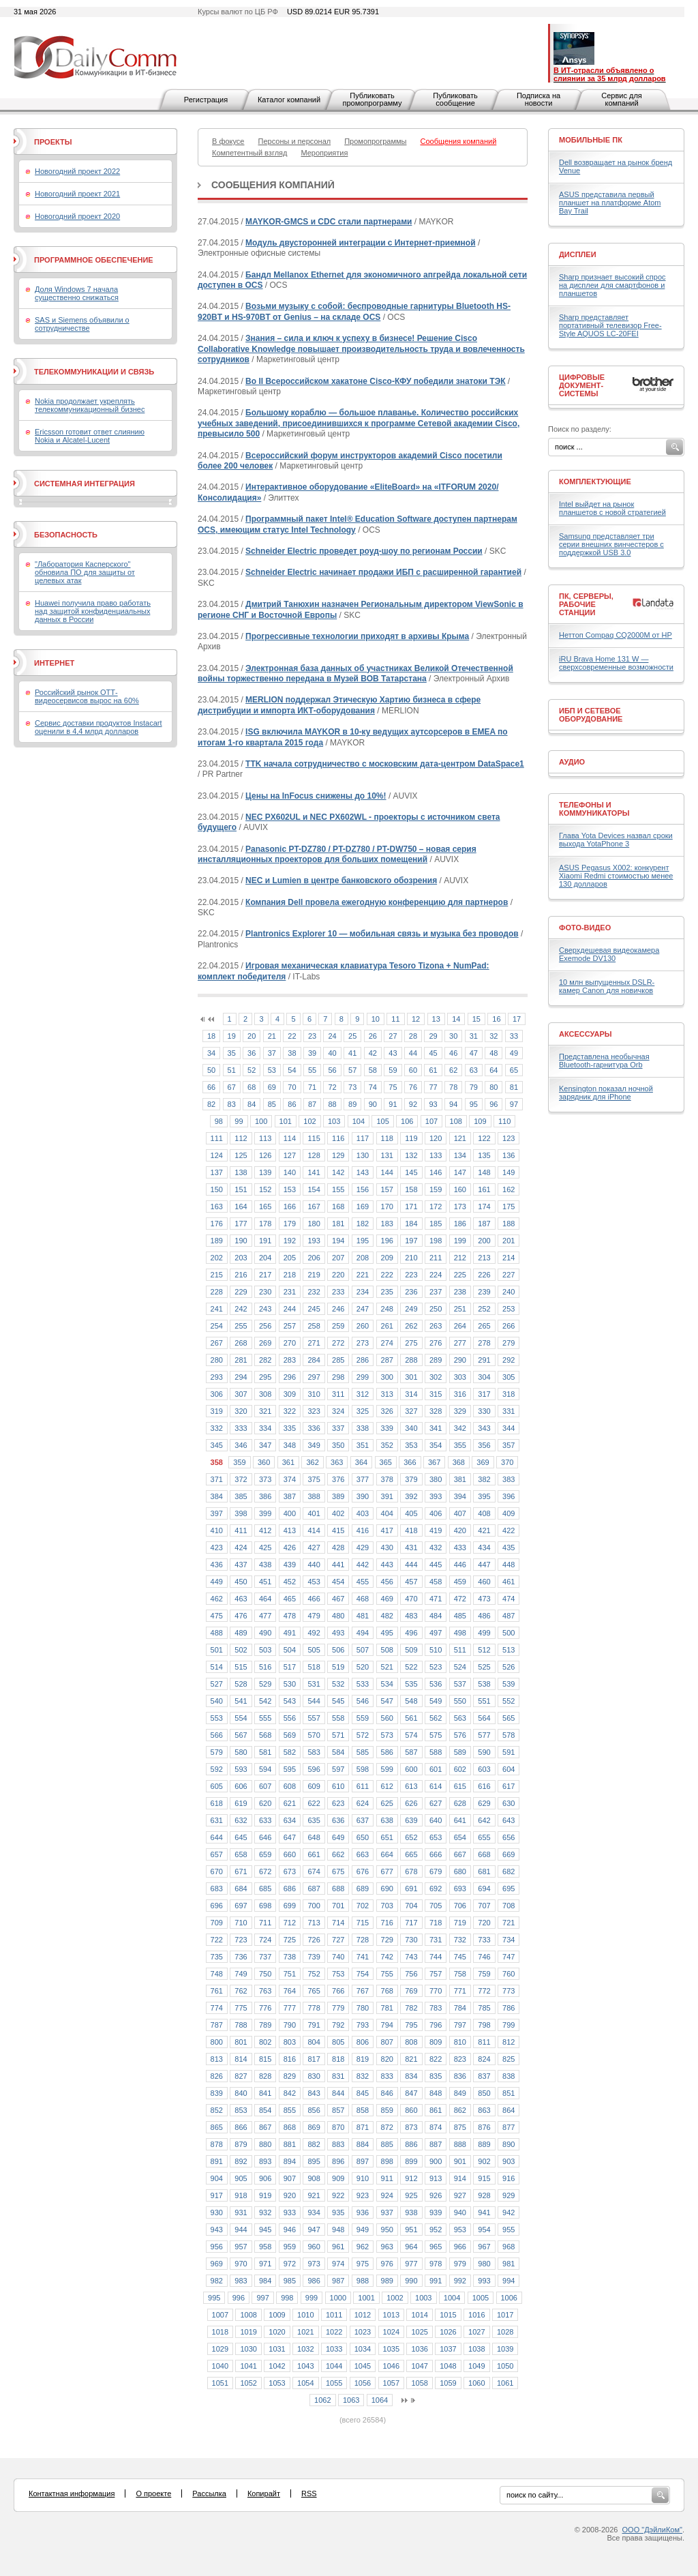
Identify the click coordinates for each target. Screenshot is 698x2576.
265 (484, 1326)
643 (508, 1820)
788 (240, 2025)
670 (217, 1871)
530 (290, 1684)
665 (411, 1854)
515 (240, 1667)
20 (251, 1036)
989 (387, 2281)
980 (484, 2264)
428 (338, 1547)
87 (312, 1104)
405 (411, 1513)
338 (362, 1428)
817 (313, 2059)
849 (460, 2093)
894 (290, 2161)
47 (474, 1053)
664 (387, 1854)
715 (362, 1923)
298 (338, 1377)
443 (387, 1564)
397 (217, 1513)
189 (217, 1241)
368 (459, 1462)
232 (313, 1292)
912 (411, 2178)
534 (387, 1684)
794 (387, 2025)
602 (460, 1769)
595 (290, 1769)
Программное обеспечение (93, 260)
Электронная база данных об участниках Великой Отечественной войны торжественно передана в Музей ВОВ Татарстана (355, 674)
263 (435, 1326)
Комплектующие (595, 481)
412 (265, 1530)
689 (362, 1888)
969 (217, 2264)
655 (484, 1837)
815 (265, 2059)
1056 (362, 2383)
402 (338, 1513)
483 (411, 1616)
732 (460, 1940)
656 (508, 1837)
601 (435, 1769)
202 (217, 1258)
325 (362, 1411)
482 (387, 1616)
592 (217, 1769)
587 (411, 1752)
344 (508, 1428)
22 (292, 1036)
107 (431, 1121)
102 (309, 1121)
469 (387, 1599)
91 (393, 1104)
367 (434, 1462)
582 (290, 1752)
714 (338, 1923)
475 (217, 1616)
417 (387, 1530)
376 (338, 1479)
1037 (448, 2349)
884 (362, 2144)
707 (484, 1905)
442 (362, 1564)
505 (313, 1650)
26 (373, 1036)
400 (290, 1513)
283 (290, 1360)
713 (313, 1923)
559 (362, 1718)
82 (211, 1104)
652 (411, 1837)
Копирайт (263, 2493)
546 (362, 1701)
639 (411, 1820)
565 (508, 1718)
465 (290, 1599)
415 (338, 1530)
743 (411, 1957)
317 (484, 1394)
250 (435, 1309)
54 (292, 1070)
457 (411, 1582)
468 (362, 1599)
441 (338, 1564)
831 (338, 2076)
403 (362, 1513)
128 (313, 1155)
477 (265, 1616)
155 (338, 1189)
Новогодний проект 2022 (77, 171)
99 (238, 1121)
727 (338, 1940)
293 (217, 1377)
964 (411, 2246)
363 (337, 1462)
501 (217, 1650)
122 (484, 1138)
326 (387, 1411)
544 (313, 1701)
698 (265, 1905)
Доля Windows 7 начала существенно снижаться (77, 293)
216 (240, 1275)
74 (373, 1087)
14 (456, 1019)
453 (313, 1582)
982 (217, 2281)
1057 (391, 2383)
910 (362, 2178)
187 (484, 1223)
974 (338, 2264)
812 (508, 2042)
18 (211, 1036)
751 (290, 1974)
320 (240, 1411)
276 (435, 1343)
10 (375, 1019)
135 (484, 1155)
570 (313, 1735)
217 (265, 1275)
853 (240, 2110)
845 (362, 2093)
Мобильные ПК (590, 140)
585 (362, 1752)
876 (484, 2127)
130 (362, 1155)
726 (313, 1940)
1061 (505, 2383)
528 (240, 1684)
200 (484, 1241)
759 (484, 1974)
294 (240, 1377)
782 (411, 2008)
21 (272, 1036)
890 (508, 2144)
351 (362, 1445)
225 (460, 1275)
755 (387, 1974)
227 (508, 1275)
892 (240, 2161)
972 (290, 2264)
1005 (480, 2298)
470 (411, 1599)
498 (460, 1633)
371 (217, 1479)
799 (508, 2025)
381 (460, 1479)
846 (387, 2093)
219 (313, 1275)
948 (338, 2229)
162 (508, 1189)
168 (338, 1206)
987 (338, 2281)
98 (219, 1121)
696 (217, 1905)
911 (387, 2178)
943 (217, 2229)
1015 (448, 2315)
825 (508, 2059)
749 (240, 1974)
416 (362, 1530)
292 (508, 1360)
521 (387, 1667)
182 (362, 1223)
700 (313, 1905)
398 (240, 1513)
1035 (391, 2349)
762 (240, 1991)
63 (474, 1070)
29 (433, 1036)
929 (508, 2195)
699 (290, 1905)
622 (313, 1803)
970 (240, 2264)
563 (460, 1718)
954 (484, 2229)
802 (265, 2042)
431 (411, 1547)
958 (265, 2246)
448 (508, 1564)
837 (484, 2076)
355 (460, 1445)
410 (217, 1530)
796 (435, 2025)
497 (435, 1633)
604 (508, 1769)
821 (411, 2059)
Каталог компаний (289, 99)
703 (387, 1905)
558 (338, 1718)
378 (387, 1479)
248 (387, 1309)
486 (484, 1616)
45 (433, 1053)
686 (290, 1888)
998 (287, 2298)
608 (290, 1786)
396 (508, 1496)
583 (313, 1752)
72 (332, 1087)
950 (387, 2229)
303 (460, 1377)
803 (290, 2042)
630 (508, 1803)
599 (387, 1769)
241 (217, 1309)
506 (338, 1650)
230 (265, 1292)
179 (290, 1223)
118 (387, 1138)
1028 (505, 2332)
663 (362, 1854)
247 (362, 1309)
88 (332, 1104)
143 (362, 1172)
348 (290, 1445)
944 (240, 2229)
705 (435, 1905)
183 (387, 1223)
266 (508, 1326)
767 (362, 1991)
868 (290, 2127)
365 (386, 1462)
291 (484, 1360)
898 (387, 2161)
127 (290, 1155)
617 (508, 1786)
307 (240, 1394)
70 (292, 1087)
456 (387, 1582)
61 (433, 1070)
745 (460, 1957)
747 (508, 1957)
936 (362, 2212)
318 (508, 1394)
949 (362, 2229)
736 (240, 1957)
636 (338, 1820)
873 (411, 2127)
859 (387, 2110)
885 (387, 2144)
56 (332, 1070)
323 (313, 1411)
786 (508, 2008)
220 (338, 1275)
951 (411, 2229)
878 (217, 2144)
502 (240, 1650)
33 (514, 1036)
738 (290, 1957)
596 (313, 1769)
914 (460, 2178)
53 (272, 1070)
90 (373, 1104)
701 (338, 1905)
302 (435, 1377)
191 (265, 1241)
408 (484, 1513)
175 (508, 1206)
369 (482, 1462)
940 (460, 2212)
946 (290, 2229)
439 (290, 1564)
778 (313, 2008)
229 (240, 1292)
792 (338, 2025)
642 (484, 1820)
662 (338, 1854)
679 (435, 1871)
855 (290, 2110)
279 (508, 1343)
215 (217, 1275)
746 (484, 1957)
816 (290, 2059)
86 (292, 1104)
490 (265, 1633)
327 (411, 1411)
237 (435, 1292)
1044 (334, 2366)
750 (265, 1974)
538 (484, 1684)
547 (387, 1701)
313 (387, 1394)
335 (290, 1428)
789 (265, 2025)
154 (313, 1189)
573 (387, 1735)
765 (313, 1991)
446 (460, 1564)
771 (460, 1991)
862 (460, 2110)
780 (362, 2008)
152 (265, 1189)
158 (411, 1189)
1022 (334, 2332)
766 (338, 1991)
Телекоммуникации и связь (94, 372)
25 (352, 1036)
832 (362, 2076)
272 (338, 1343)
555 (265, 1718)
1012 (362, 2315)
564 (484, 1718)
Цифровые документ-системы (582, 385)
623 (338, 1803)
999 (311, 2298)
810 (460, 2042)
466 (313, 1599)
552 (508, 1701)
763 (265, 1991)
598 (362, 1769)
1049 (476, 2366)
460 (484, 1582)
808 (411, 2042)
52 (251, 1070)
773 (508, 1991)
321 (265, 1411)
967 (484, 2246)
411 (240, 1530)
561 (411, 1718)
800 (217, 2042)
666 (435, 1854)
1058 (419, 2383)
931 (240, 2212)
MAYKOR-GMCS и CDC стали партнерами (328, 221)
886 (411, 2144)
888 (460, 2144)
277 (460, 1343)
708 (508, 1905)
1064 (379, 2400)
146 (435, 1172)
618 (217, 1803)
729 (387, 1940)
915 (484, 2178)
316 (460, 1394)
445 (435, 1564)
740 (338, 1957)
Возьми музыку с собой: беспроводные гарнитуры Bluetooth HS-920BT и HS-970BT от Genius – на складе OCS (354, 311)
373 (265, 1479)
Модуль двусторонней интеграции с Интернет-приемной (360, 243)
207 (338, 1258)
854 (265, 2110)
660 (290, 1854)
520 (362, 1667)
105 (382, 1121)
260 (362, 1326)
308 (265, 1394)
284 (313, 1360)
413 (290, 1530)
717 (411, 1923)
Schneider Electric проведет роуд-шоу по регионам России (364, 551)
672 (265, 1871)
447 (484, 1564)
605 (217, 1786)
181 (338, 1223)
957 (240, 2246)
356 (484, 1445)
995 (214, 2298)
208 (362, 1258)
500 (508, 1633)
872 (387, 2127)
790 (290, 2025)
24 (332, 1036)
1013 (391, 2315)
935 (338, 2212)
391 (387, 1496)
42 (373, 1053)
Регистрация (206, 99)
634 (290, 1820)
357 (508, 1445)
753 (338, 1974)
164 (240, 1206)
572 (362, 1735)
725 (290, 1940)
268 (240, 1343)
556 (290, 1718)
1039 (505, 2349)
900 (435, 2161)
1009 (277, 2315)
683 (217, 1888)
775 (240, 2008)
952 (435, 2229)
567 (240, 1735)
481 (362, 1616)
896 (338, 2161)
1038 (476, 2349)
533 (362, 1684)
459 (460, 1582)
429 (362, 1547)
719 (460, 1923)
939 (435, 2212)
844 (338, 2093)
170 (387, 1206)
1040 (220, 2366)
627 (435, 1803)
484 (435, 1616)
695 (508, 1888)
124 (217, 1155)
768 (387, 1991)
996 (238, 2298)
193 (313, 1241)
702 (362, 1905)
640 (435, 1820)
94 (453, 1104)
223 (411, 1275)
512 (484, 1650)
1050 (505, 2366)
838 (508, 2076)
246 (338, 1309)
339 (387, 1428)
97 (514, 1104)
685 (265, 1888)
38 (292, 1053)
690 (387, 1888)
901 (460, 2161)
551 (484, 1701)
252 (484, 1309)
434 (484, 1547)
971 (265, 2264)
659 (265, 1854)
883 (338, 2144)
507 (362, 1650)
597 (338, 1769)
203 (240, 1258)
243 (265, 1309)
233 (338, 1292)
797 (460, 2025)
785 (484, 2008)
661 (313, 1854)
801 (240, 2042)
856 (313, 2110)
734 (508, 1940)
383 (508, 1479)
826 (217, 2076)
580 (240, 1752)
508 (387, 1650)
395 (484, 1496)
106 (407, 1121)
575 (435, 1735)
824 (484, 2059)
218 (290, 1275)
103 (334, 1121)
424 (240, 1547)
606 (240, 1786)
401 (313, 1513)
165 (265, 1206)
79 (474, 1087)
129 (338, 1155)
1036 (419, 2349)
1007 (220, 2315)
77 (433, 1087)
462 (217, 1599)
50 (211, 1070)
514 (217, 1667)
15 (476, 1019)
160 (460, 1189)
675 (338, 1871)
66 (211, 1087)
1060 (476, 2383)
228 (217, 1292)
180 (313, 1223)
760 (508, 1974)
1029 (220, 2349)
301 (411, 1377)
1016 (476, 2315)
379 (411, 1479)
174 (484, 1206)
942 (508, 2212)
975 (362, 2264)
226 (484, 1275)
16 (496, 1019)
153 (290, 1189)
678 (411, 1871)
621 (290, 1803)
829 (290, 2076)
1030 (248, 2349)
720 (484, 1923)
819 (362, 2059)
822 (435, 2059)
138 (240, 1172)
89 (352, 1104)
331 (508, 1411)
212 (460, 1258)
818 (338, 2059)
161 (484, 1189)
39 (312, 1053)
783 (435, 2008)
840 (240, 2093)
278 (484, 1343)
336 (313, 1428)
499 (484, 1633)
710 (240, 1923)
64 (493, 1070)
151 (240, 1189)
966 (460, 2246)
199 (460, 1241)
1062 (322, 2400)
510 (435, 1650)
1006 (509, 2298)
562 (435, 1718)
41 (352, 1053)
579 (217, 1752)
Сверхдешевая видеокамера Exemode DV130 (609, 954)
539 (508, 1684)
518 (313, 1667)
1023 (362, 2332)
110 (504, 1121)
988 (362, 2281)
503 (265, 1650)
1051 (220, 2383)
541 (240, 1701)
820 (387, 2059)
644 (217, 1837)
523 (435, 1667)
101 (285, 1121)
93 (433, 1104)
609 (313, 1786)
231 (290, 1292)
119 (411, 1138)
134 (460, 1155)
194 (338, 1241)
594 (265, 1769)
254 (217, 1326)
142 (338, 1172)
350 (338, 1445)
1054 (305, 2383)
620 (265, 1803)
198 (435, 1241)
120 (435, 1138)
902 (484, 2161)
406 (435, 1513)
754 (362, 1974)
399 (265, 1513)
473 (484, 1599)
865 (217, 2127)
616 (484, 1786)
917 (217, 2195)
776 (265, 2008)
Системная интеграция (84, 483)
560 (387, 1718)
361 (288, 1462)
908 (313, 2178)
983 (240, 2281)
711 (265, 1923)
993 (484, 2281)
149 (508, 1172)
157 (387, 1189)
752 (313, 1974)
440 (313, 1564)
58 (373, 1070)
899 (411, 2161)
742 (387, 1957)
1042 (277, 2366)
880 (265, 2144)
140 (290, 1172)
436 (217, 1564)
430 (387, 1547)
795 (411, 2025)
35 (232, 1053)
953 (460, 2229)
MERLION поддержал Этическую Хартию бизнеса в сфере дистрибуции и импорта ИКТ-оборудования (339, 705)
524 (460, 1667)
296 (290, 1377)
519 (338, 1667)
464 (265, 1599)
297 (313, 1377)
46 (453, 1053)
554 (240, 1718)
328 (435, 1411)
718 (435, 1923)
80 (493, 1087)
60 (413, 1070)
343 (484, 1428)
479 (313, 1616)
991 (435, 2281)
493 (338, 1633)
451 (265, 1582)
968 (508, 2246)
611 (362, 1786)
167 (313, 1206)
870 (338, 2127)
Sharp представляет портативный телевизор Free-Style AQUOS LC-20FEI (610, 325)
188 (508, 1223)
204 (265, 1258)
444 (411, 1564)
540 (217, 1701)
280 (217, 1360)
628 (460, 1803)
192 (290, 1241)
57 (352, 1070)
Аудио (572, 762)
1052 (248, 2383)
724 (265, 1940)
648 (313, 1837)
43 (393, 1053)
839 (217, 2093)
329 (460, 1411)
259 (338, 1326)
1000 (338, 2298)
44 (413, 1053)
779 (338, 2008)
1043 (305, 2366)
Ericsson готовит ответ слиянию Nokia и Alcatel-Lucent (90, 436)
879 (240, 2144)
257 (290, 1326)
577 (484, 1735)
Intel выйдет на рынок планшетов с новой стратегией (612, 508)
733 (484, 1940)
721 (508, 1923)
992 (460, 2281)
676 (362, 1871)
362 (312, 1462)
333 (240, 1428)
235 (387, 1292)
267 (217, 1343)
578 (508, 1735)
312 (362, 1394)
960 (313, 2246)
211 (435, 1258)
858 (362, 2110)
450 (240, 1582)
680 (460, 1871)
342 (460, 1428)
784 (460, 2008)
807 (387, 2042)
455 (362, 1582)
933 (290, 2212)
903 (508, 2161)
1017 (505, 2315)
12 (416, 1019)
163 (217, 1206)
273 (362, 1343)
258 (313, 1326)
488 (217, 1633)
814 (240, 2059)
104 (358, 1121)
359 (239, 1462)
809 (435, 2042)
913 (435, 2178)
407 (460, 1513)
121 (460, 1138)
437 (240, 1564)
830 (313, 2076)
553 (217, 1718)
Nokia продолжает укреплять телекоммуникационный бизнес (90, 405)
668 (484, 1854)
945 (265, 2229)
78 (453, 1087)
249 (411, 1309)
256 (265, 1326)
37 (272, 1053)
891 (217, 2161)
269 (265, 1343)
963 (387, 2246)
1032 (305, 2349)
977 (411, 2264)
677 (387, 1871)
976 (387, 2264)
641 (460, 1820)
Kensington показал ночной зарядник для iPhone (606, 1092)
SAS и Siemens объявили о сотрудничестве (82, 324)
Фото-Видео (585, 927)
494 (362, 1633)
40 (332, 1053)
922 (338, 2195)
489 (240, 1633)
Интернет (54, 663)
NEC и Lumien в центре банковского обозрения (341, 880)
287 (387, 1360)
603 (484, 1769)
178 (265, 1223)
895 (313, 2161)
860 (411, 2110)
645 (240, 1837)
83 (232, 1104)
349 (313, 1445)
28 (413, 1036)
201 (508, 1241)
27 (393, 1036)
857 (338, 2110)
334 (265, 1428)
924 (387, 2195)
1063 (351, 2400)
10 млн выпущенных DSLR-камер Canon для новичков (606, 986)
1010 (305, 2315)
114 (290, 1138)
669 (508, 1854)
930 (217, 2212)
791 (313, 2025)
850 (484, 2093)
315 (435, 1394)
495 (387, 1633)
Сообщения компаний (273, 184)
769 (411, 1991)
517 (290, 1667)
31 (474, 1036)
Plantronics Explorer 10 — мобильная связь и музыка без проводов (382, 933)
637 (362, 1820)
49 (514, 1053)
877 (508, 2127)
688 (338, 1888)
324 (338, 1411)
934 (313, 2212)
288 (411, 1360)
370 (507, 1462)
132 (411, 1155)
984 (265, 2281)
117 (362, 1138)
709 (217, 1923)
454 (338, 1582)
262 (411, 1326)
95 (474, 1104)
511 (460, 1650)
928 (484, 2195)
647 (290, 1837)
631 (217, 1820)
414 (313, 1530)
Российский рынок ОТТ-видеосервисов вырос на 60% (87, 696)
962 (362, 2246)
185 (435, 1223)
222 (387, 1275)
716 (387, 1923)
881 (290, 2144)
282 (265, 1360)
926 (435, 2195)
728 (362, 1940)
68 (251, 1087)
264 (460, 1326)
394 (460, 1496)
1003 (423, 2298)
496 (411, 1633)
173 (460, 1206)
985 (290, 2281)
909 (338, 2178)
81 (514, 1087)
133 (435, 1155)
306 (217, 1394)
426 (290, 1547)
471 (435, 1599)
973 (313, 2264)
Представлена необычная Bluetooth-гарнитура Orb (604, 1060)
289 (435, 1360)
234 (362, 1292)
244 (290, 1309)
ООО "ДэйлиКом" (652, 2530)
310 (313, 1394)
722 (217, 1940)
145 (411, 1172)
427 (313, 1547)
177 (240, 1223)
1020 (277, 2332)
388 (313, 1496)
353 (411, 1445)
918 (240, 2195)
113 (265, 1138)
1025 (419, 2332)
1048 (448, 2366)
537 (460, 1684)
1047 (419, 2366)
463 (240, 1599)
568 (265, 1735)
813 (217, 2059)
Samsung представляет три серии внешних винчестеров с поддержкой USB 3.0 (611, 544)
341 (435, 1428)
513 (508, 1650)
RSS (309, 2493)
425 (265, 1547)
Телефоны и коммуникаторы (594, 809)
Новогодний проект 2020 (77, 216)
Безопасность (65, 535)
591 (508, 1752)
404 (387, 1513)
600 (411, 1769)
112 (240, 1138)
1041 (248, 2366)
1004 (452, 2298)
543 (290, 1701)
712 (290, 1923)
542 (265, 1701)
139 (265, 1172)
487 (508, 1616)
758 (460, 1974)
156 (362, 1189)
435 (508, 1547)
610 (338, 1786)
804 (313, 2042)
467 (338, 1599)
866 (240, 2127)
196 (387, 1241)
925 (411, 2195)
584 (338, 1752)
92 (413, 1104)
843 (313, 2093)
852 (217, 2110)
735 (217, 1957)
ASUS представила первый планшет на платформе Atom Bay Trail (610, 202)
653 (435, 1837)
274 (387, 1343)
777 (290, 2008)
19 (232, 1036)
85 (272, 1104)
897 (362, 2161)
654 (460, 1837)
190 (240, 1241)
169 (362, 1206)
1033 (334, 2349)
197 (411, 1241)
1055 (334, 2383)
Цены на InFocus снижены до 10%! (315, 796)
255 (240, 1326)
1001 (366, 2298)
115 (313, 1138)
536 (435, 1684)
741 (362, 1957)
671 (240, 1871)
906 (265, 2178)
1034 (362, 2349)
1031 (277, 2349)
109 (480, 1121)
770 (435, 1991)
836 (460, 2076)
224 (435, 1275)
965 (435, 2246)
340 (411, 1428)
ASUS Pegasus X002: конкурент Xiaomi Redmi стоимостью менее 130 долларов (616, 875)
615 (460, 1786)
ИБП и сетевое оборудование (590, 715)
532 (338, 1684)
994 (508, 2281)
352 (387, 1445)
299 (362, 1377)
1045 (362, 2366)
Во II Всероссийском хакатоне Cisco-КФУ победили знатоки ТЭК (375, 381)
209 (387, 1258)
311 (338, 1394)
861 (435, 2110)
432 (435, 1547)
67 (232, 1087)
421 (484, 1530)
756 (411, 1974)
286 (362, 1360)
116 (338, 1138)
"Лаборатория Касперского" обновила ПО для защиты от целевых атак (85, 572)
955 (508, 2229)
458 (435, 1582)
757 (435, 1974)
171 (411, 1206)
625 (387, 1803)
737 (265, 1957)
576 (460, 1735)
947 (313, 2229)
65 (514, 1070)
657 (217, 1854)
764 (290, 1991)
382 (484, 1479)
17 (517, 1019)
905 (240, 2178)
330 (484, 1411)
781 (387, 2008)
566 (217, 1735)
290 (460, 1360)
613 (411, 1786)
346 (240, 1445)
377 (362, 1479)
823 (460, 2059)
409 (508, 1513)
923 (362, 2195)
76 (413, 1087)
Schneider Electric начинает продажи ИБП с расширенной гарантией (383, 572)
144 (387, 1172)
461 (508, 1582)
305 (508, 1377)
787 (217, 2025)
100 (261, 1121)
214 (508, 1258)
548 (411, 1701)
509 (411, 1650)
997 (262, 2298)
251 (460, 1309)
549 (435, 1701)
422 (508, 1530)
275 (411, 1343)
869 (313, 2127)
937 (387, 2212)
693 (460, 1888)
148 (484, 1172)
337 (338, 1428)
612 (387, 1786)
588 (435, 1752)
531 (313, 1684)
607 (265, 1786)
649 (338, 1837)
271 (313, 1343)
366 (410, 1462)
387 (290, 1496)
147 (460, 1172)
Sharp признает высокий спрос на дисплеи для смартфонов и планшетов (612, 285)
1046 (391, 2366)
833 (387, 2076)
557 (313, 1718)
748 (217, 1974)
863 (484, 2110)
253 (508, 1309)
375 (313, 1479)
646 (265, 1837)
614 (435, 1786)
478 (290, 1616)
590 (484, 1752)
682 (508, 1871)
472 (460, 1599)
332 (217, 1428)
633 (265, 1820)
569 (290, 1735)
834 (411, 2076)
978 (435, 2264)
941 (484, 2212)
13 (436, 1019)
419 (435, 1530)
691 (411, 1888)
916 (508, 2178)
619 (240, 1803)
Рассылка (209, 2493)
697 (240, 1905)
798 (484, 2025)
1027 (476, 2332)
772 (484, 1991)
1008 (248, 2315)
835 (435, 2076)
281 (240, 1360)
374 (290, 1479)
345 (217, 1445)
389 (338, 1496)
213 (484, 1258)
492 (313, 1633)
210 (411, 1258)
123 (508, 1138)
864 (508, 2110)
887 (435, 2144)
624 (362, 1803)
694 (484, 1888)
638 (387, 1820)
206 (313, 1258)
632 (240, 1820)
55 (312, 1070)
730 (411, 1940)
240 (508, 1292)
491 (290, 1633)
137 (217, 1172)
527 (217, 1684)
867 (265, 2127)
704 (411, 1905)
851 (508, 2093)
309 (290, 1394)
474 (508, 1599)
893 (265, 2161)
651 (387, 1837)
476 (240, 1616)
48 (493, 1053)
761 (217, 1991)
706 (460, 1905)
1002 (394, 2298)
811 (484, 2042)
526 (508, 1667)
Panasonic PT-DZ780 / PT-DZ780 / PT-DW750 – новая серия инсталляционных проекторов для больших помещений (337, 854)
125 (240, 1155)
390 (362, 1496)
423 (217, 1547)
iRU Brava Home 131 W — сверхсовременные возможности (616, 663)
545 (338, 1701)
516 (265, 1667)
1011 (334, 2315)
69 (272, 1087)
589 (460, 1752)
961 (338, 2246)
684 (240, 1888)
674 (313, 1871)
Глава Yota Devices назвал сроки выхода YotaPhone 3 (616, 839)
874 (435, 2127)
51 (232, 1070)
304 (484, 1377)
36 (251, 1053)
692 (435, 1888)
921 (313, 2195)
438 (265, 1564)
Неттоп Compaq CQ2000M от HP (615, 635)
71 (312, 1087)
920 (290, 2195)
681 (484, 1871)
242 (240, 1309)
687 (313, 1888)
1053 (277, 2383)
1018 (220, 2332)
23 (312, 1036)
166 (290, 1206)
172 (435, 1206)
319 (217, 1411)
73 (352, 1087)
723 (240, 1940)
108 (456, 1121)
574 (411, 1735)
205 (290, 1258)
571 (338, 1735)
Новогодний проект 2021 (77, 194)
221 (362, 1275)
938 (411, 2212)
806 (362, 2042)
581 (265, 1752)
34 (211, 1053)
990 (411, 2281)
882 (313, 2144)
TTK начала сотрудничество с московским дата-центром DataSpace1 (384, 764)
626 (411, 1803)
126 (265, 1155)
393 (435, 1496)
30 (453, 1036)
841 (265, 2093)
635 (313, 1820)
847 (411, 2093)
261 (387, 1326)
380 (435, 1479)
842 (290, 2093)
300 (387, 1377)
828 (265, 2076)
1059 (448, 2383)
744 (435, 1957)
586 (387, 1752)
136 (508, 1155)
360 (264, 1462)
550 (460, 1701)
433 (460, 1547)
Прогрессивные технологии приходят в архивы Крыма (357, 636)
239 (484, 1292)
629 (484, 1803)
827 (240, 2076)
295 (265, 1377)
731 (435, 1940)
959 (290, 2246)
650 (362, 1837)
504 (290, 1650)
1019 (248, 2332)
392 (411, 1496)
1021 (305, 2332)
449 (217, 1582)
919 (265, 2195)
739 (313, 1957)
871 (362, 2127)
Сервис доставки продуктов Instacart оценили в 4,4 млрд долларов (98, 727)
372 (240, 1479)
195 (362, 1241)
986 (313, 2281)
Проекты (53, 142)
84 (251, 1104)
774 (217, 2008)
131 (387, 1155)
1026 (448, 2332)
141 (313, 1172)
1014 (419, 2315)
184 (411, 1223)
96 (493, 1104)
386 (265, 1496)
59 (393, 1070)
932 (265, 2212)
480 (338, 1616)
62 (453, 1070)
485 (460, 1616)
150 (217, 1189)
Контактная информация (72, 2493)
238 (460, 1292)
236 (411, 1292)
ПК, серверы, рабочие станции (586, 604)
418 (411, 1530)
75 (393, 1087)
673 (290, 1871)
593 (240, 1769)
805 (338, 2042)
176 (217, 1223)
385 (240, 1496)
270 (290, 1343)
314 (411, 1394)
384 (217, 1496)
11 (395, 1019)
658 (240, 1854)
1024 (391, 2332)
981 (508, 2264)
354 (435, 1445)
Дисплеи (577, 254)
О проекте (153, 2493)
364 (361, 1462)
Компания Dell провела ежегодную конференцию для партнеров (376, 902)
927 (460, 2195)
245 (313, 1309)
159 (435, 1189)
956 (217, 2246)
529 (265, 1684)
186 (460, 1223)
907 (290, 2178)
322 (290, 1411)
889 (484, 2144)
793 (362, 2025)
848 (435, 2093)
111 (217, 1138)
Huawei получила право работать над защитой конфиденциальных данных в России (93, 611)
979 (460, 2264)
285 (338, 1360)
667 (460, 1854)
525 (484, 1667)
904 (217, 2178)
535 (411, 1684)
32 (493, 1036)
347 (265, 1445)
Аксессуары (585, 1034)
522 (411, 1667)
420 (460, 1530)
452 (290, 1582)
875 (460, 2127)
